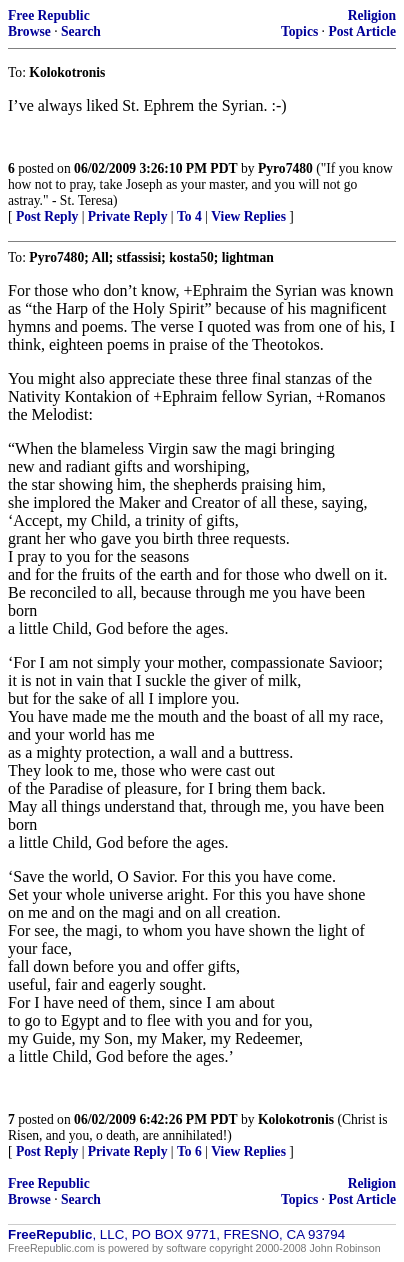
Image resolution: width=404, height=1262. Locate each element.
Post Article (362, 31)
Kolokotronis (296, 1119)
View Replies (248, 216)
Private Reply (128, 216)
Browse (29, 31)
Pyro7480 (285, 168)
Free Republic (49, 15)
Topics (299, 31)
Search (81, 31)
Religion (372, 15)
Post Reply (47, 216)
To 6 (189, 1151)
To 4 (189, 216)
